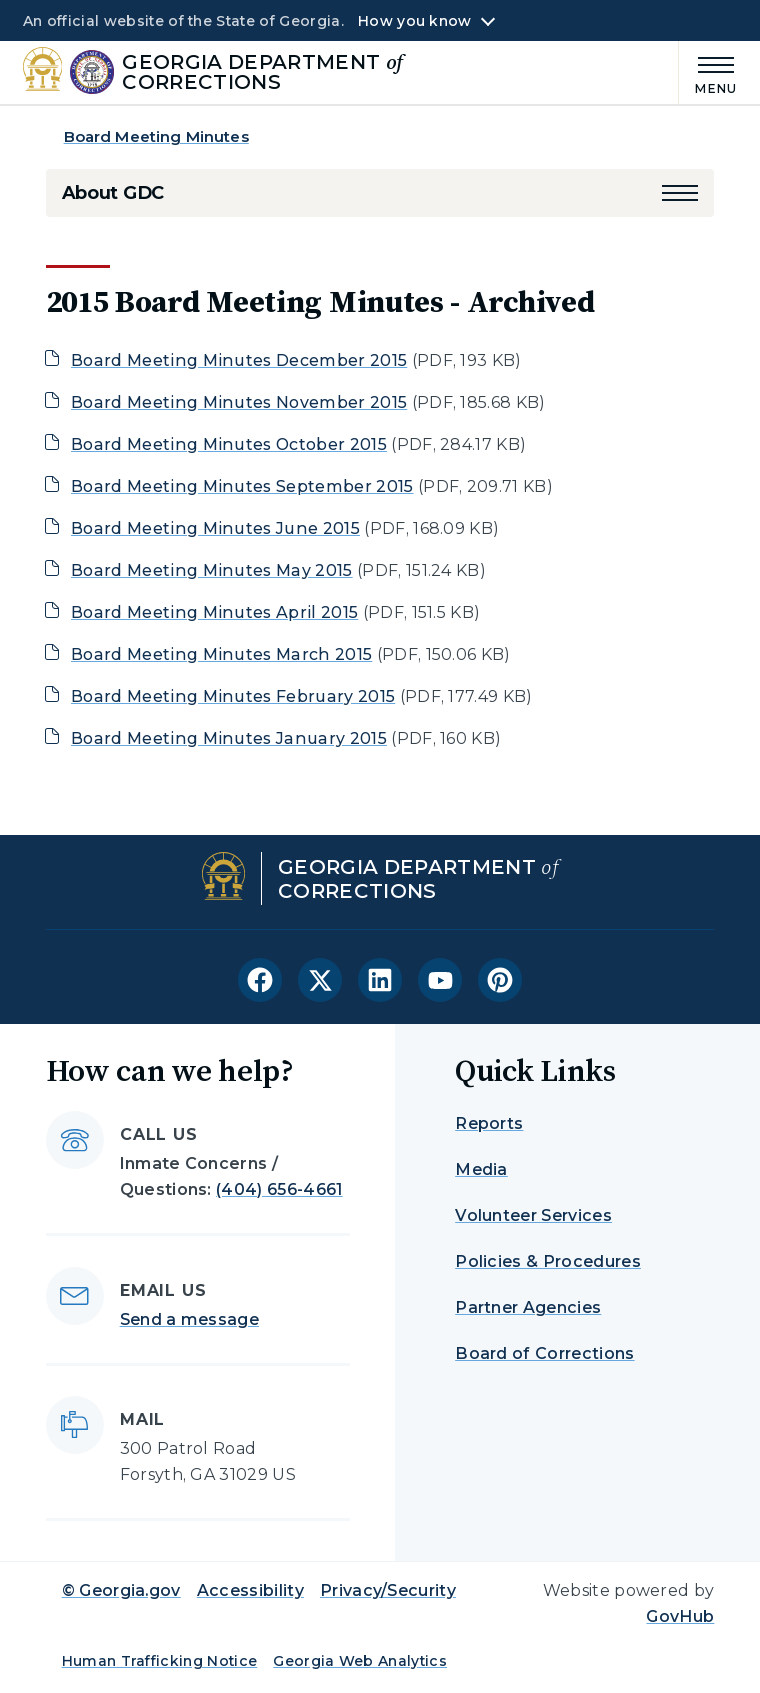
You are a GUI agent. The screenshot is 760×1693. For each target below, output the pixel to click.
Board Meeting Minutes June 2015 (215, 528)
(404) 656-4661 (279, 1189)
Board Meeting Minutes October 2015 (229, 444)
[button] (680, 193)
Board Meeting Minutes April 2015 (214, 612)
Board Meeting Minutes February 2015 (233, 696)
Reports (489, 1123)
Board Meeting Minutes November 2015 (239, 402)
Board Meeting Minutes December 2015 (239, 360)
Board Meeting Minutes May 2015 (212, 570)
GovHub (680, 1616)
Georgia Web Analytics (360, 1661)
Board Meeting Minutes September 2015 (242, 486)
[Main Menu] (708, 72)
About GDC (113, 193)
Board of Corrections (544, 1353)
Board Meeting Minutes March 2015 (221, 654)
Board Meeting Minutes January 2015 (229, 738)
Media (481, 1169)
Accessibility (250, 1590)
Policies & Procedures (548, 1261)
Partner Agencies (528, 1307)
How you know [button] (414, 21)
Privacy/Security (388, 1590)
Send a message (189, 1319)
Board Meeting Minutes (156, 136)
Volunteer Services (533, 1215)
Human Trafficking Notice (160, 1661)
